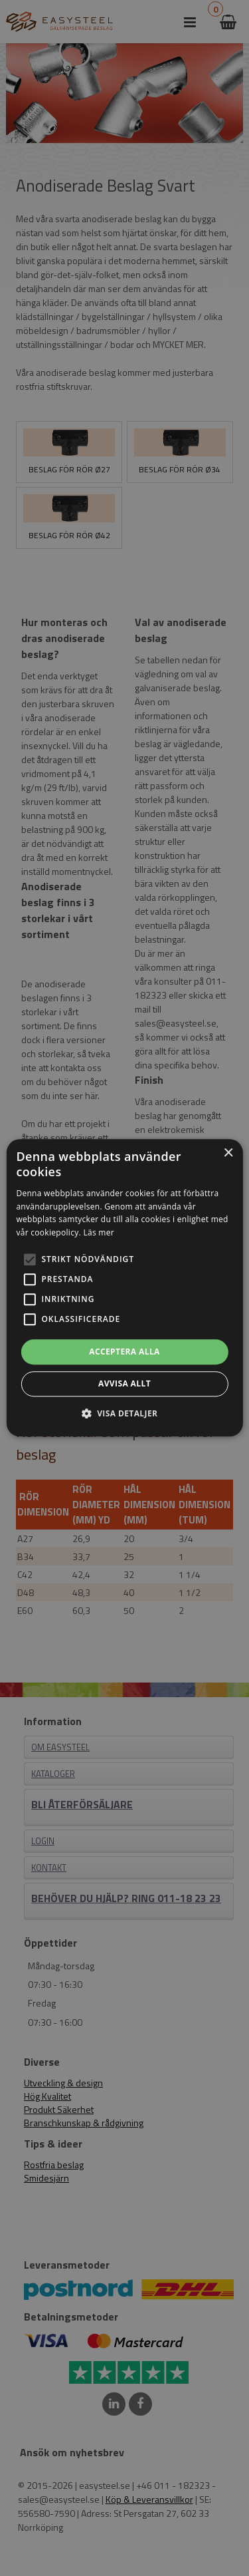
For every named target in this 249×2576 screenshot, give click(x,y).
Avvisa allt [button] (124, 1384)
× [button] (228, 1153)
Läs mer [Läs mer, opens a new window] (98, 1232)
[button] (29, 1259)
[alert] (124, 1288)
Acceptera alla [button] (124, 1351)
